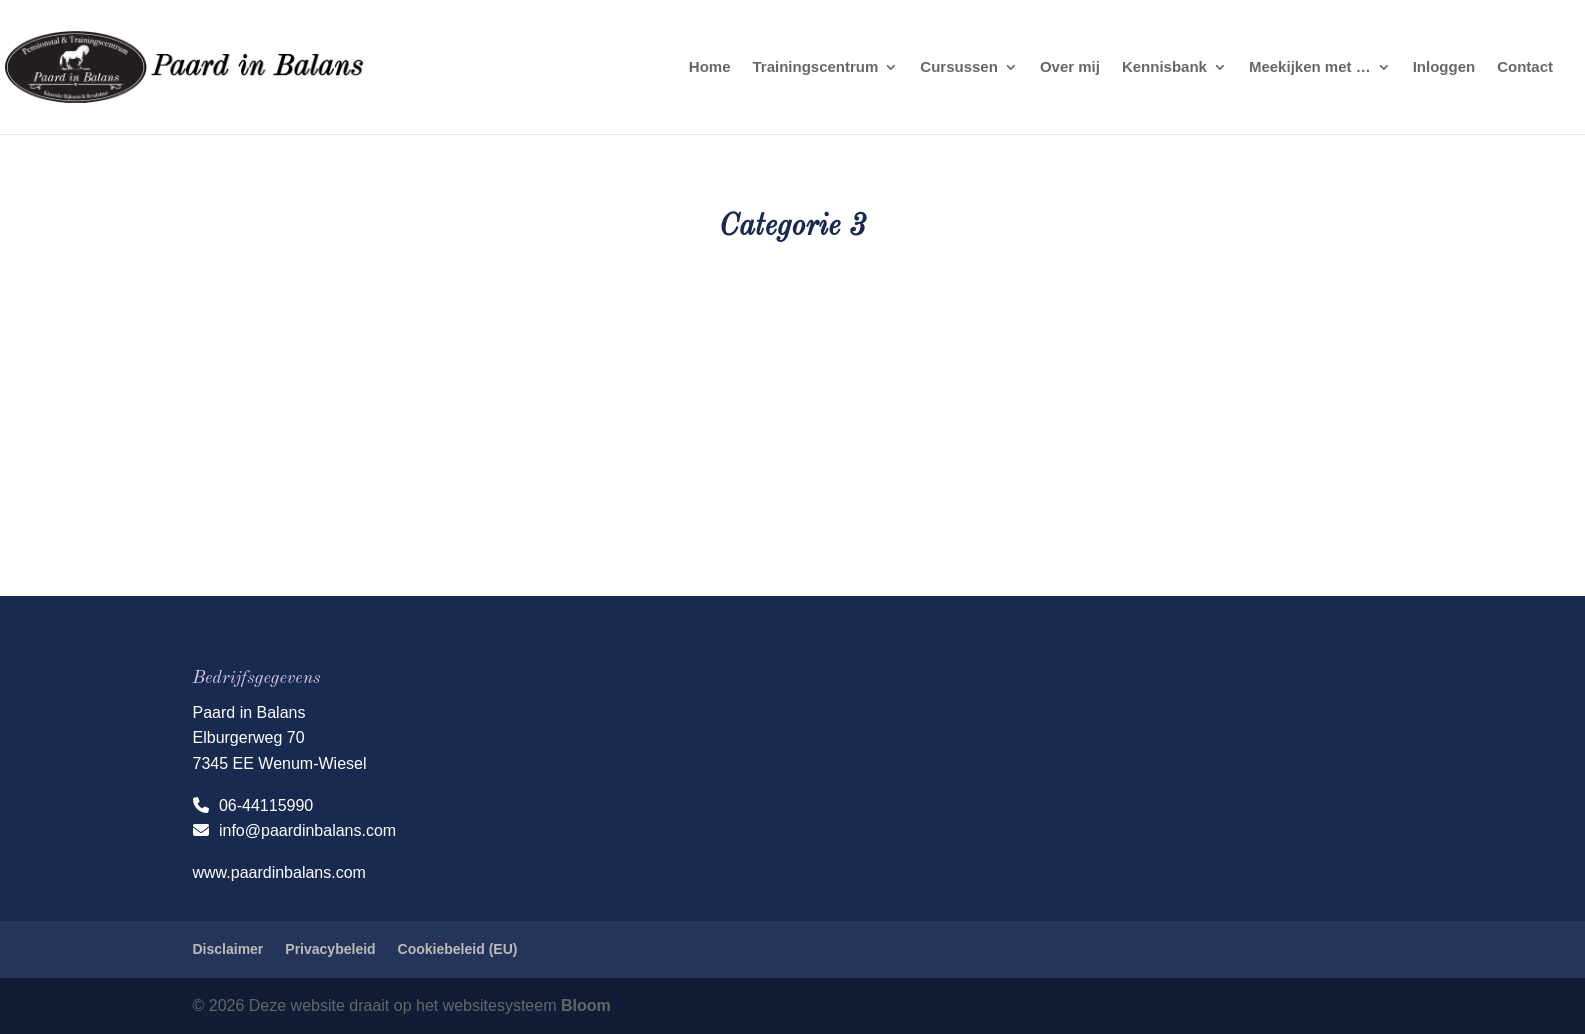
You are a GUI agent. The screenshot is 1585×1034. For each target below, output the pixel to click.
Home (710, 67)
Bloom (586, 1005)
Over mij (1070, 67)
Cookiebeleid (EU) (458, 949)
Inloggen (1444, 67)
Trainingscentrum (815, 67)
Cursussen (959, 67)
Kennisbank (1164, 67)
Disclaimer (228, 949)
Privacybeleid (330, 949)
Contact (1525, 67)
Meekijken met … (1310, 67)
